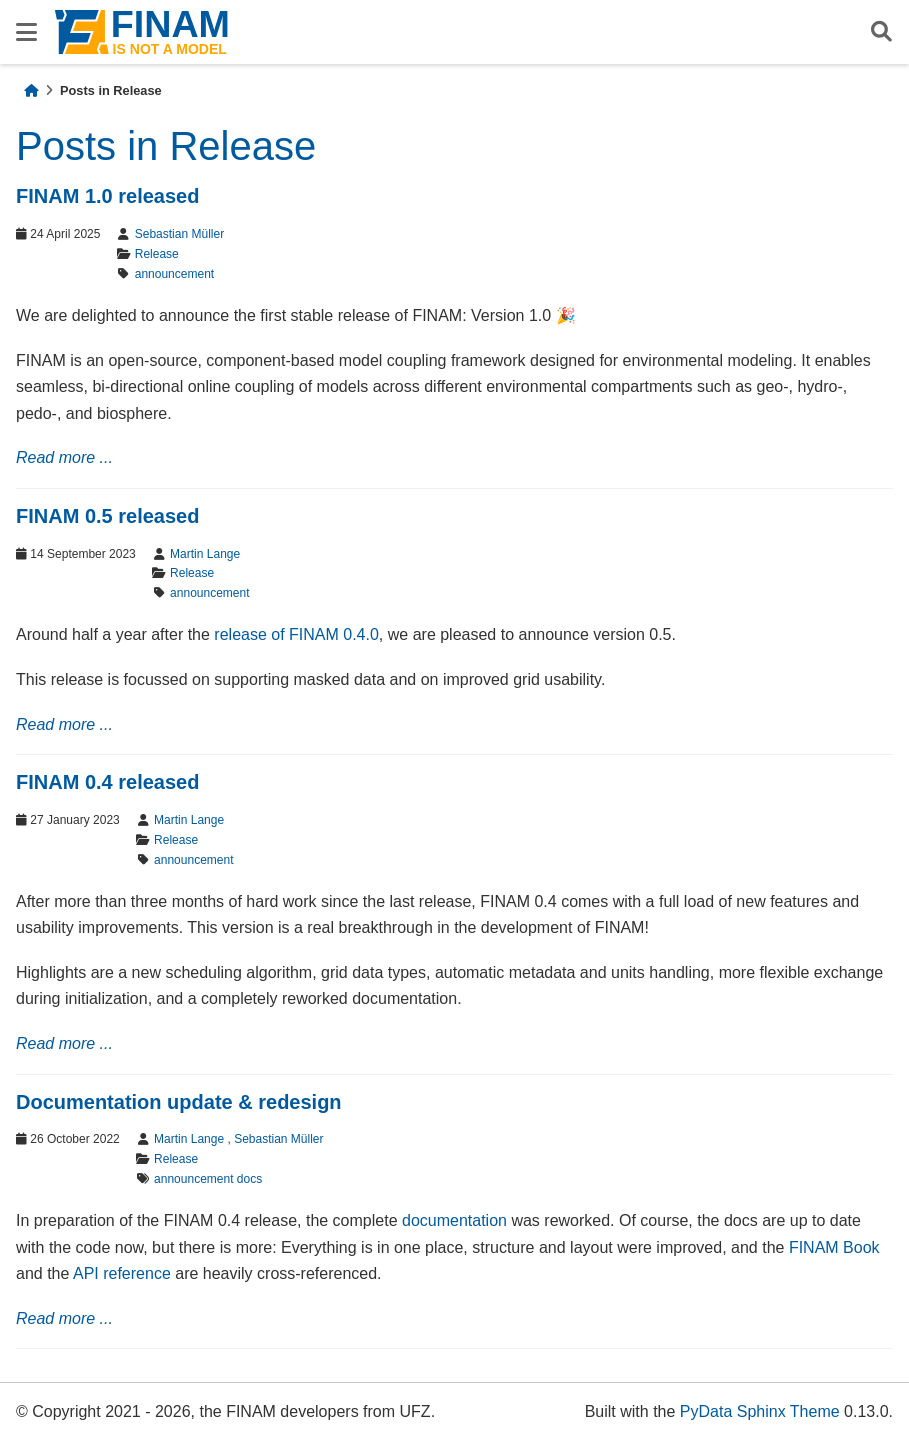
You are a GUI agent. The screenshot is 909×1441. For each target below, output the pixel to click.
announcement (174, 274)
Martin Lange (205, 554)
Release (157, 254)
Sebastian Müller (179, 234)
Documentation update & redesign (179, 1102)
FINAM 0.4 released (107, 782)
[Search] (881, 32)
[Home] (31, 90)
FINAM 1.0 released (107, 196)
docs (249, 1179)
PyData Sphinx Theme (760, 1411)
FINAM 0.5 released (107, 516)
